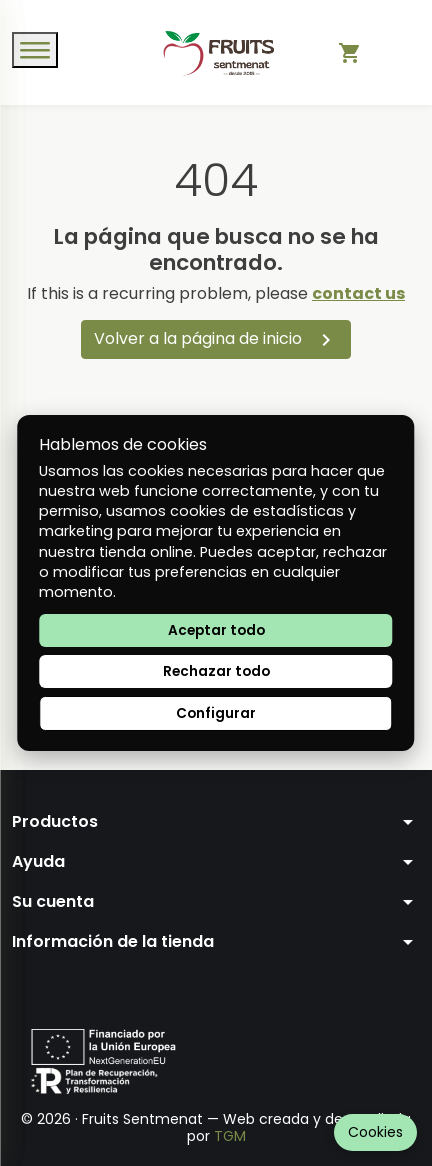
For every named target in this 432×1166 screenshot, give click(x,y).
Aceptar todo (216, 630)
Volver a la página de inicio (216, 339)
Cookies (375, 1132)
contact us (358, 293)
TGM (230, 1136)
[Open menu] (35, 50)
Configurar (216, 713)
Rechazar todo (216, 671)
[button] (216, 822)
